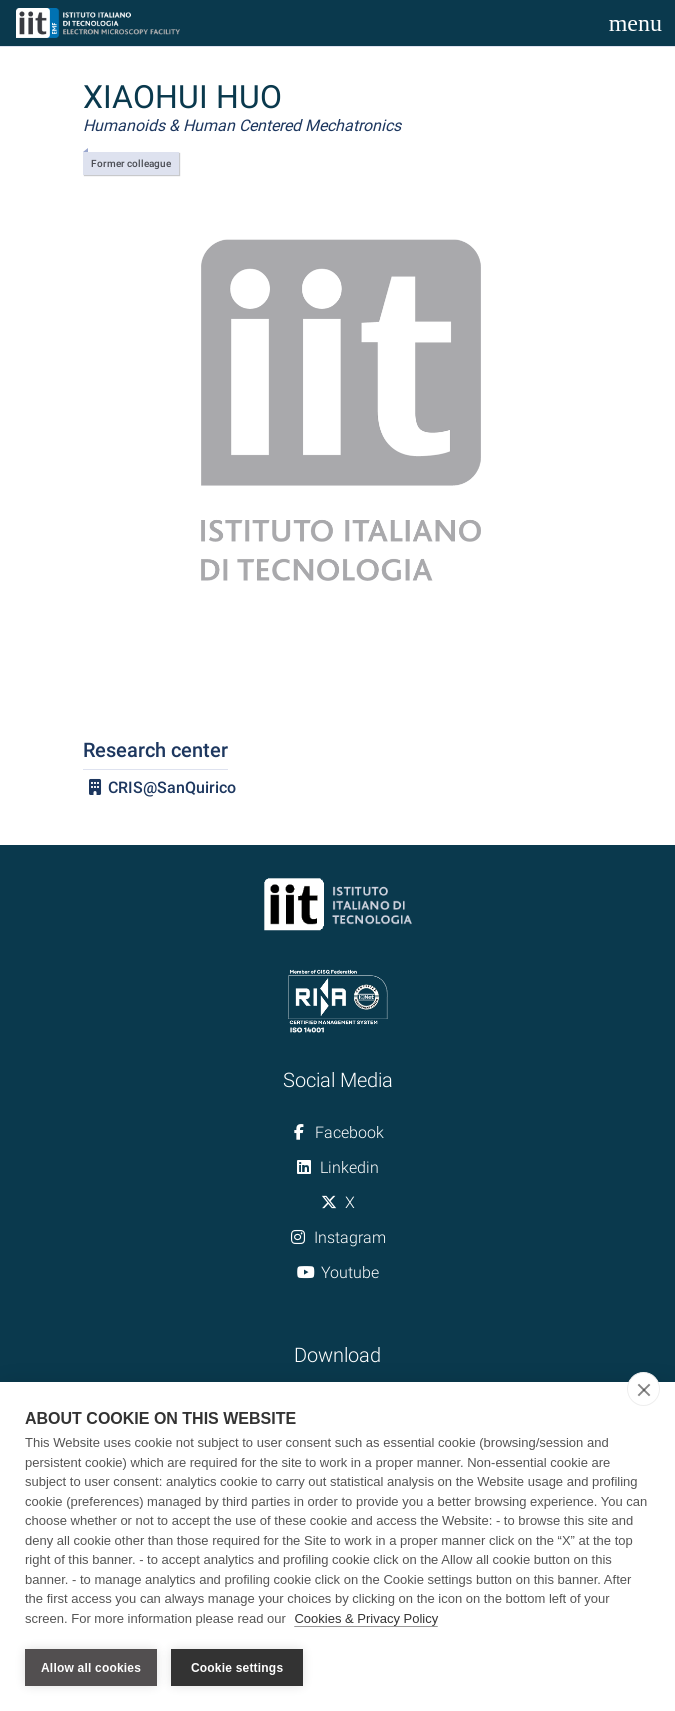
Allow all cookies (91, 1668)
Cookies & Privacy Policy (366, 1619)
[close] (643, 1390)
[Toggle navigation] (635, 23)
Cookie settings (237, 1668)
